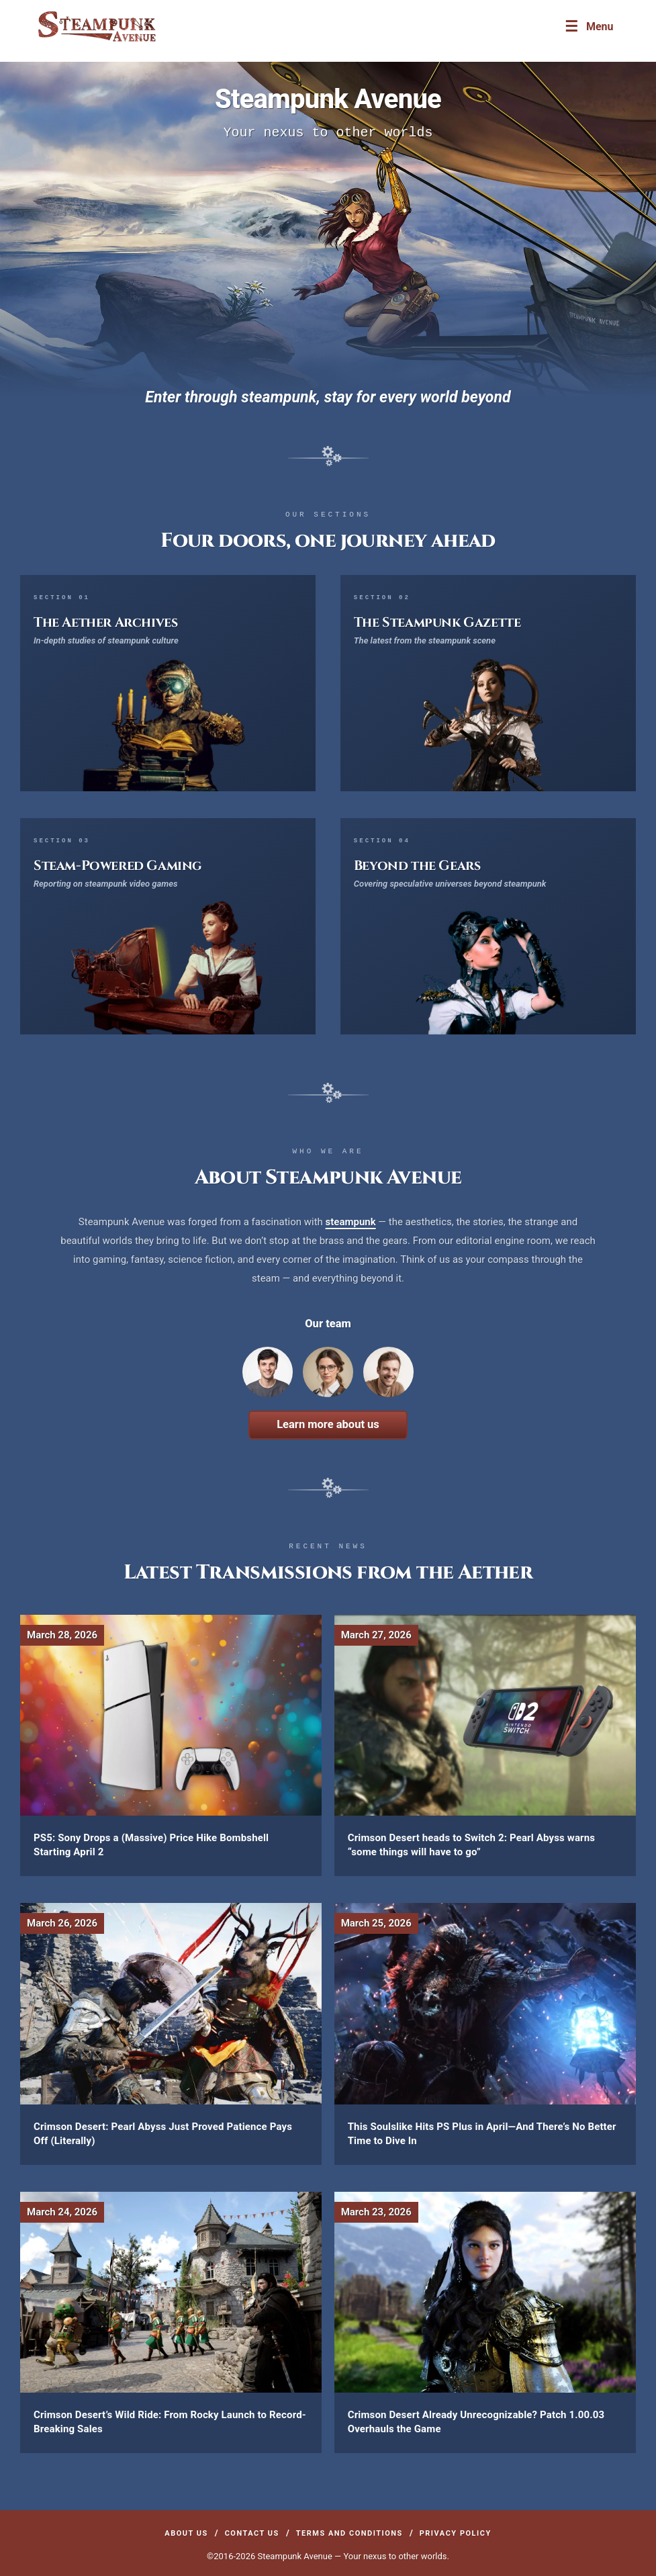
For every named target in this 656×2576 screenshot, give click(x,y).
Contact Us (252, 2533)
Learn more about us (328, 1424)
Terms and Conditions (349, 2533)
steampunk (351, 1222)
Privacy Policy (455, 2533)
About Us (186, 2533)
